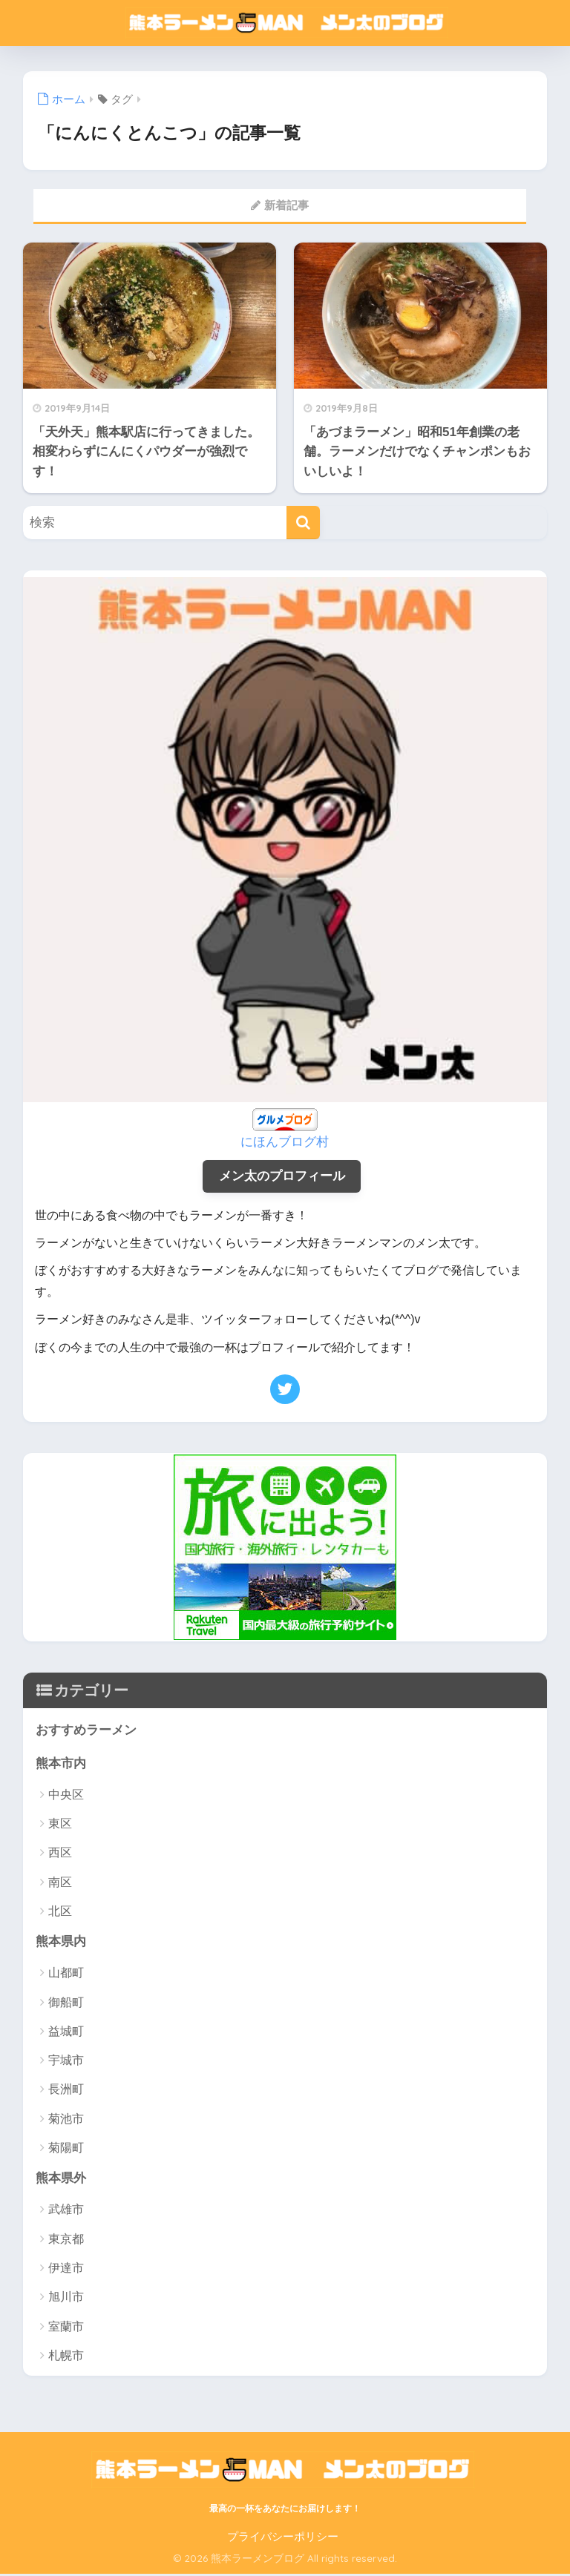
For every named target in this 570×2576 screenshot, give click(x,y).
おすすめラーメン (86, 1731)
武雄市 (66, 2211)
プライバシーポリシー (282, 2538)
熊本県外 (61, 2180)
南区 (60, 1883)
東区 (60, 1825)
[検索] (303, 522)
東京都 (66, 2241)
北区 (60, 1912)
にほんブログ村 (284, 1142)
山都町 (66, 1975)
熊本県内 (61, 1943)
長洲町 (66, 2091)
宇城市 (66, 2062)
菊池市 (66, 2120)
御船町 (66, 2003)
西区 (60, 1854)
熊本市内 (61, 1764)
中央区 (66, 1796)
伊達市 (66, 2270)
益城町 (66, 2032)
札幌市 (66, 2357)
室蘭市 (66, 2328)
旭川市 (66, 2299)
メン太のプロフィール (282, 1176)
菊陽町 (66, 2149)
